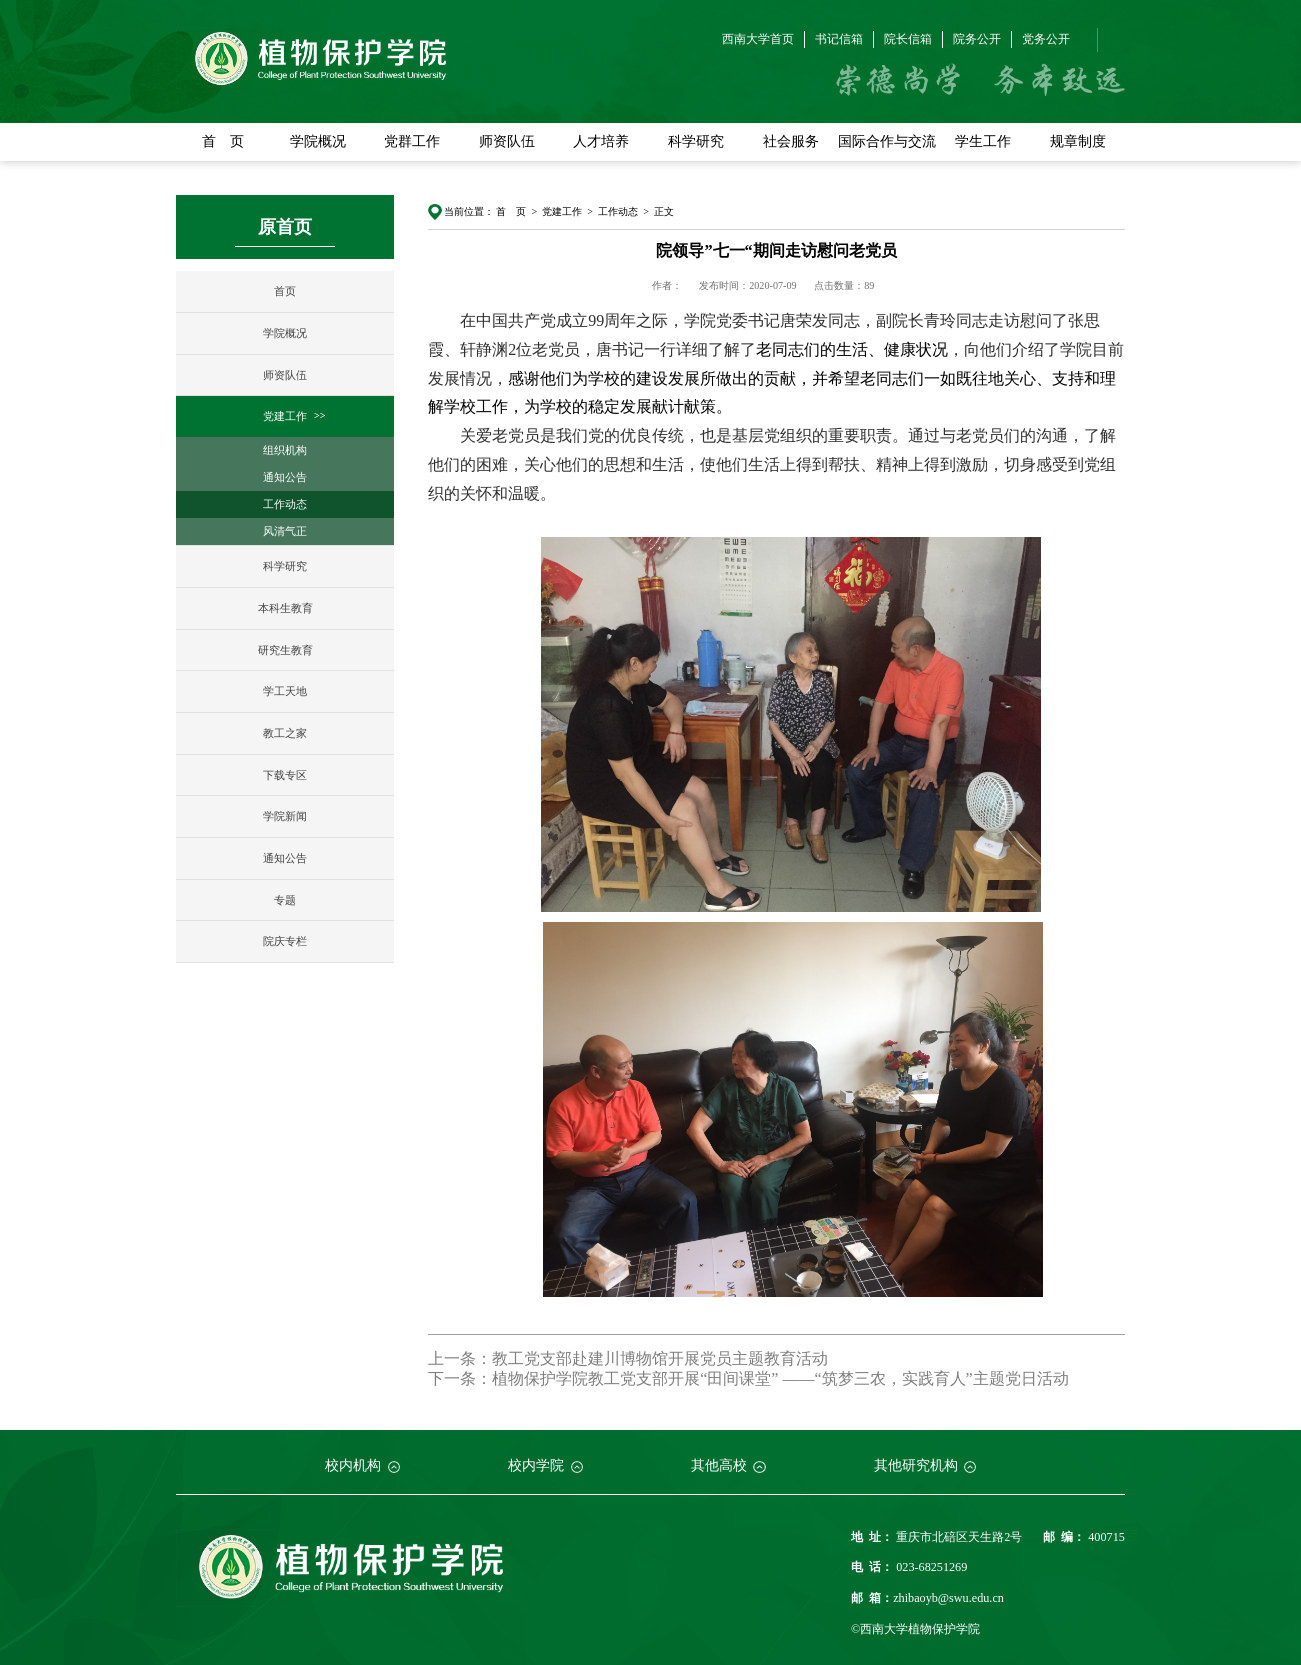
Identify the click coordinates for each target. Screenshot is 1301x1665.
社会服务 (791, 141)
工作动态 (285, 504)
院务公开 (977, 39)
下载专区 (285, 775)
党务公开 (1046, 39)
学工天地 (285, 691)
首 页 (223, 141)
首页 (285, 291)
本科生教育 (285, 608)
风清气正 (285, 531)
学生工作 (983, 141)
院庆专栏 (285, 941)
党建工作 (285, 416)
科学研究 (696, 141)
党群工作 (412, 141)
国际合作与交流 (887, 141)
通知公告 (285, 477)
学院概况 (318, 141)
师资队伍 (507, 141)
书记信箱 (839, 39)
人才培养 (601, 141)
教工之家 (285, 733)
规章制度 (1078, 141)
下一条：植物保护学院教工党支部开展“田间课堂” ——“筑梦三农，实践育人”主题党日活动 (748, 1378)
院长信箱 (908, 39)
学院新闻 (285, 816)
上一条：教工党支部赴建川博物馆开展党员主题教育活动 (628, 1358)
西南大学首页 (758, 39)
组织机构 (285, 450)
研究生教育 (285, 650)
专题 (285, 900)
